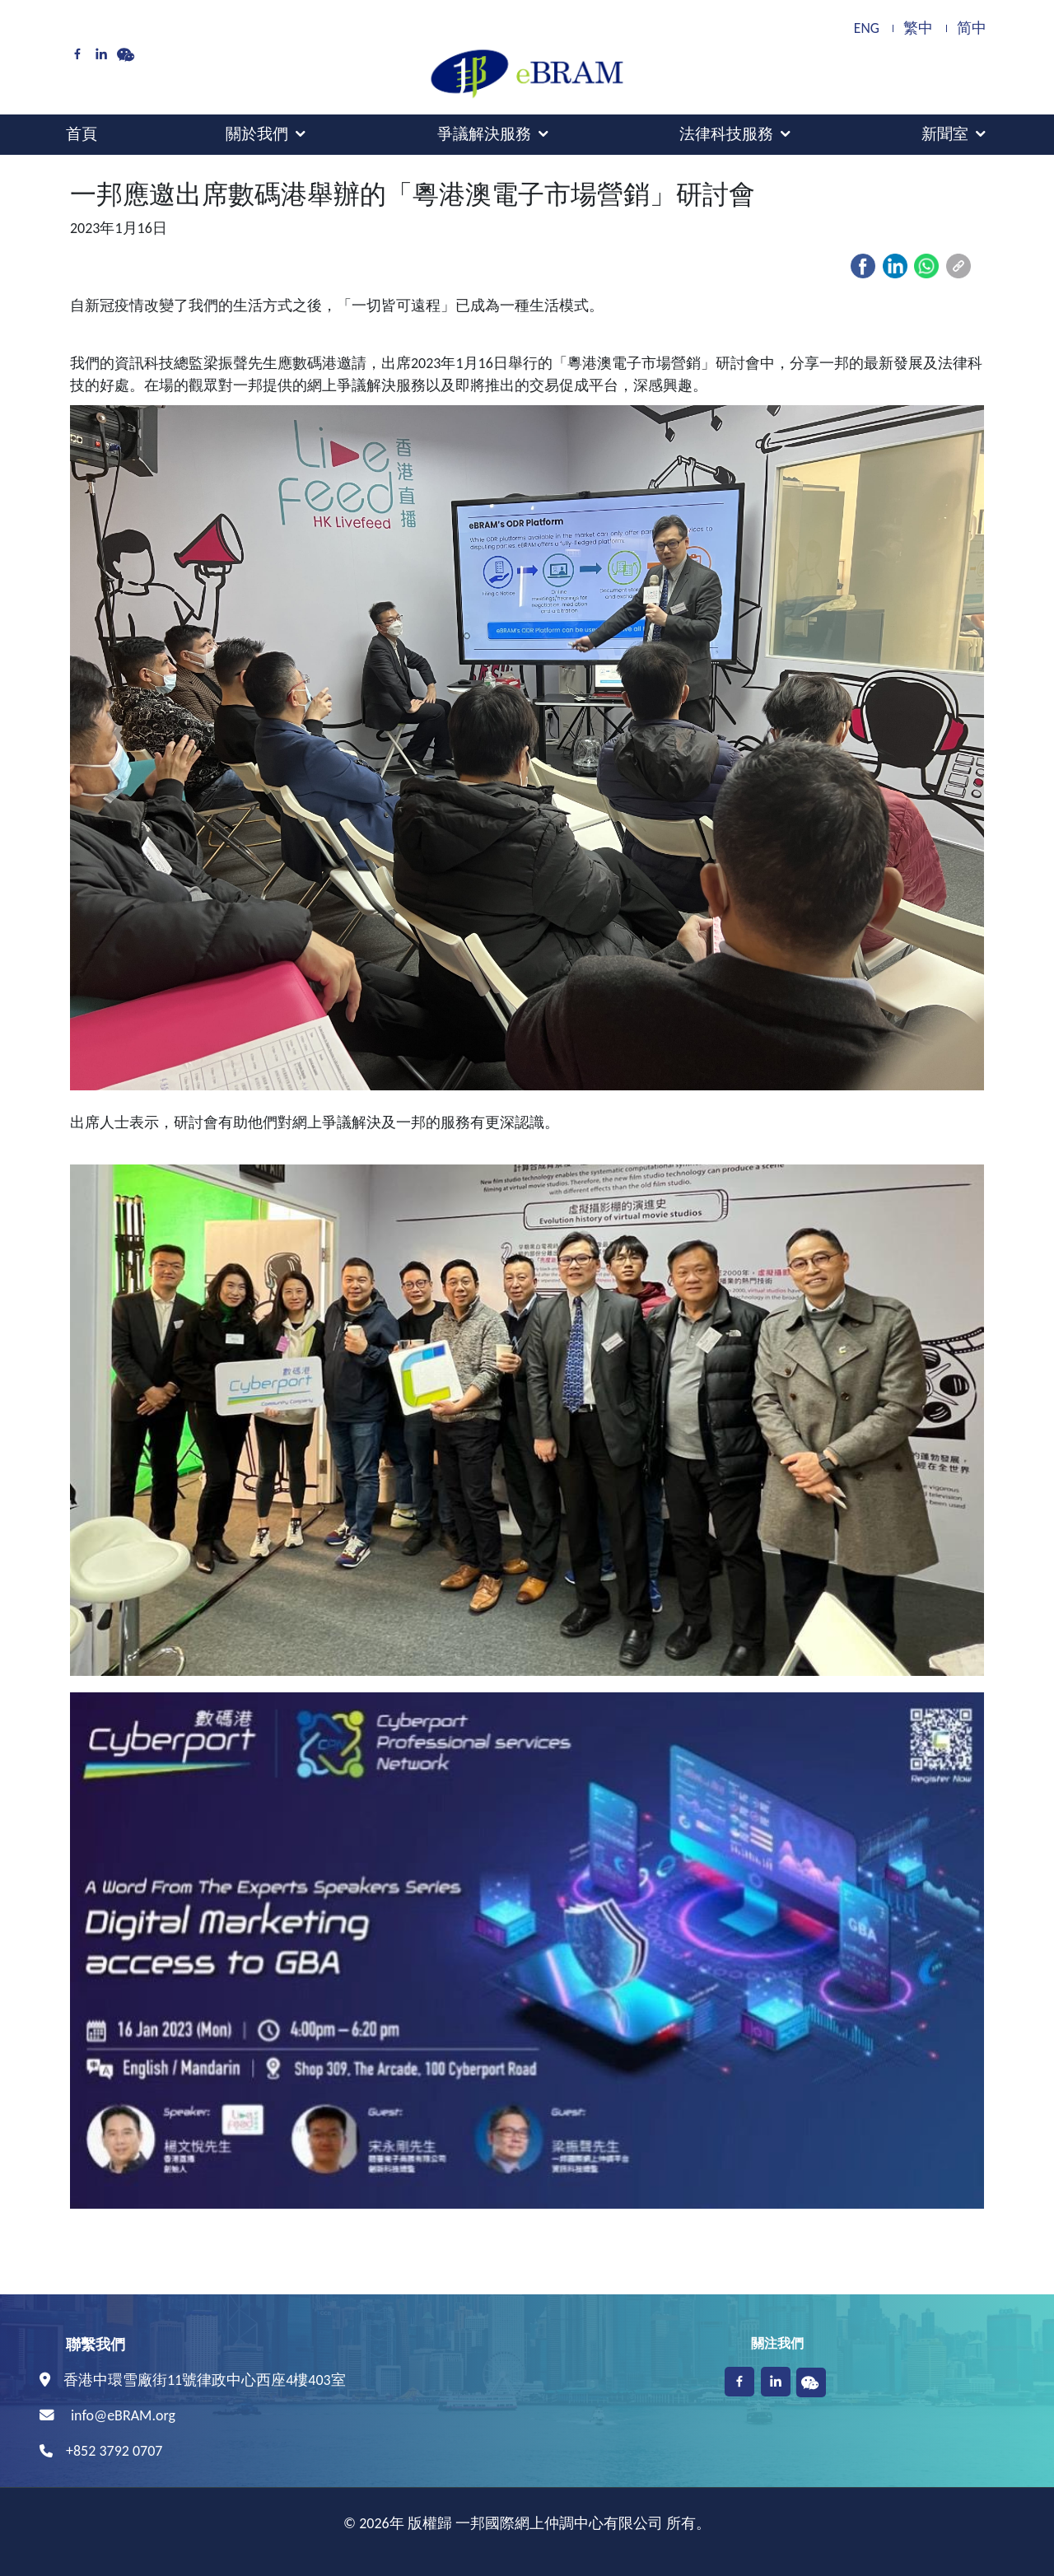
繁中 (918, 28)
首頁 (81, 133)
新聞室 (944, 133)
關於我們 (257, 133)
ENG (866, 28)
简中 (971, 28)
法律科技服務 (726, 133)
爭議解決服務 (484, 133)
